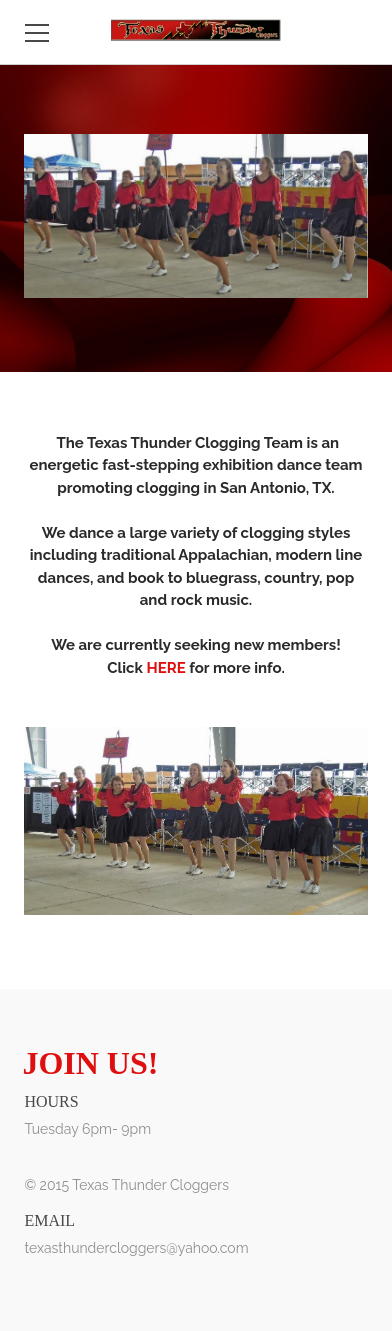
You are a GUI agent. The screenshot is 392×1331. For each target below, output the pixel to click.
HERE (165, 668)
